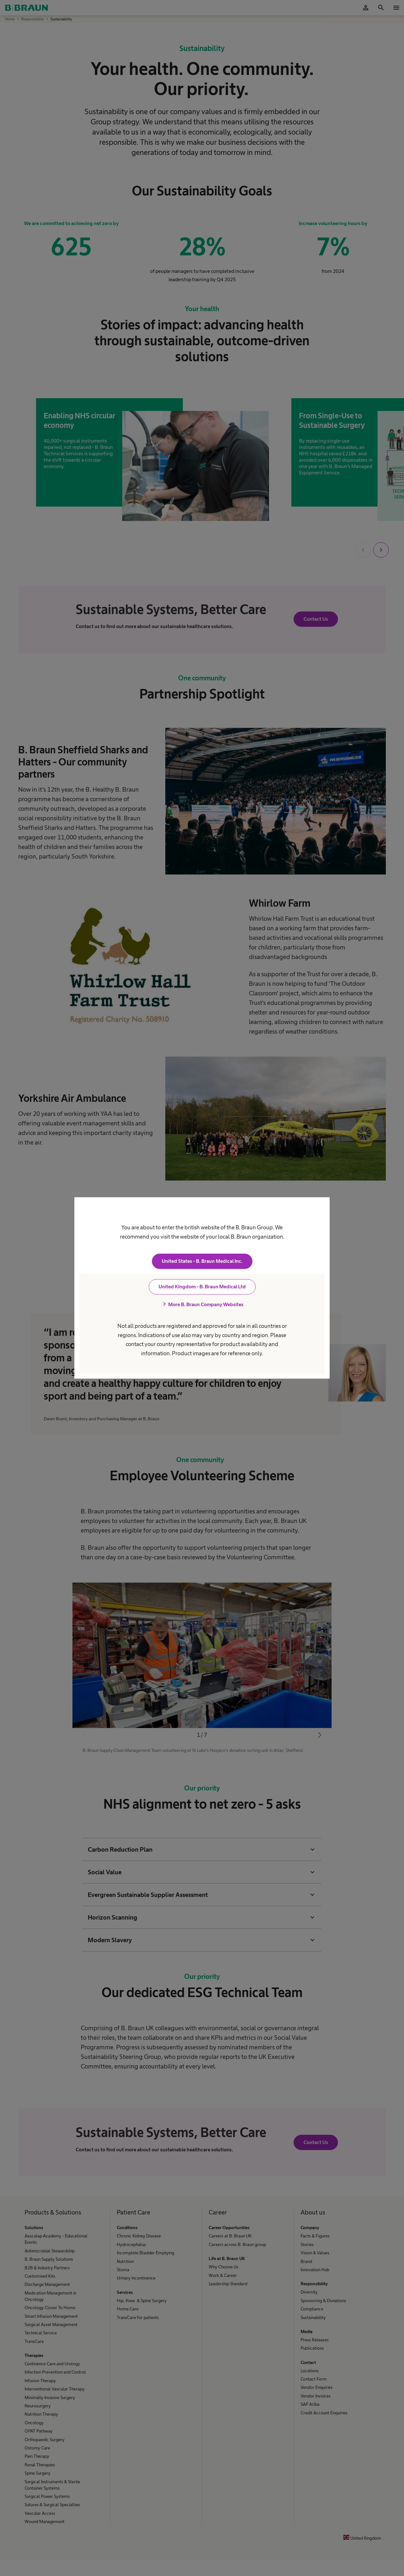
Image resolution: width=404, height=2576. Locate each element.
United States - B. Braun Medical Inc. (202, 1261)
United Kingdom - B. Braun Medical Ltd (202, 1287)
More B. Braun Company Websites (202, 1304)
